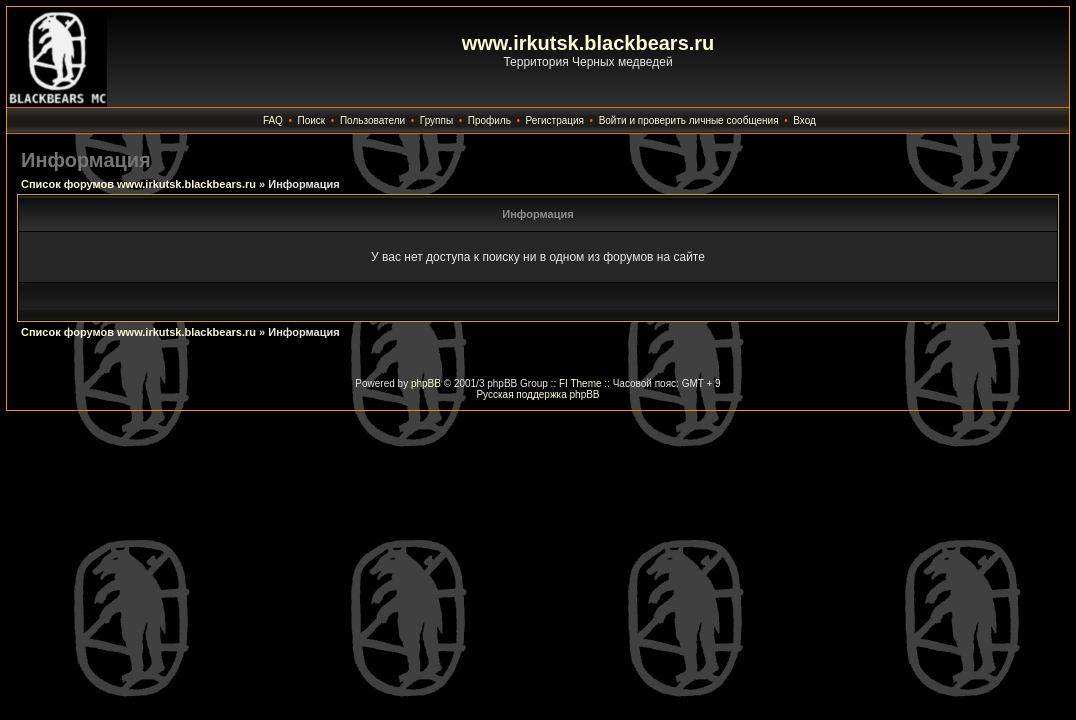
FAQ (273, 120)
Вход (804, 120)
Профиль (489, 120)
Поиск (312, 120)
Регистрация (555, 120)
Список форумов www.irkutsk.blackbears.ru (138, 184)
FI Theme (580, 383)
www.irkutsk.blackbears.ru (588, 43)
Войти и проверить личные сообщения (689, 120)
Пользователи (372, 120)
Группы (436, 120)
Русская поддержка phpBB (537, 394)
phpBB (426, 383)
